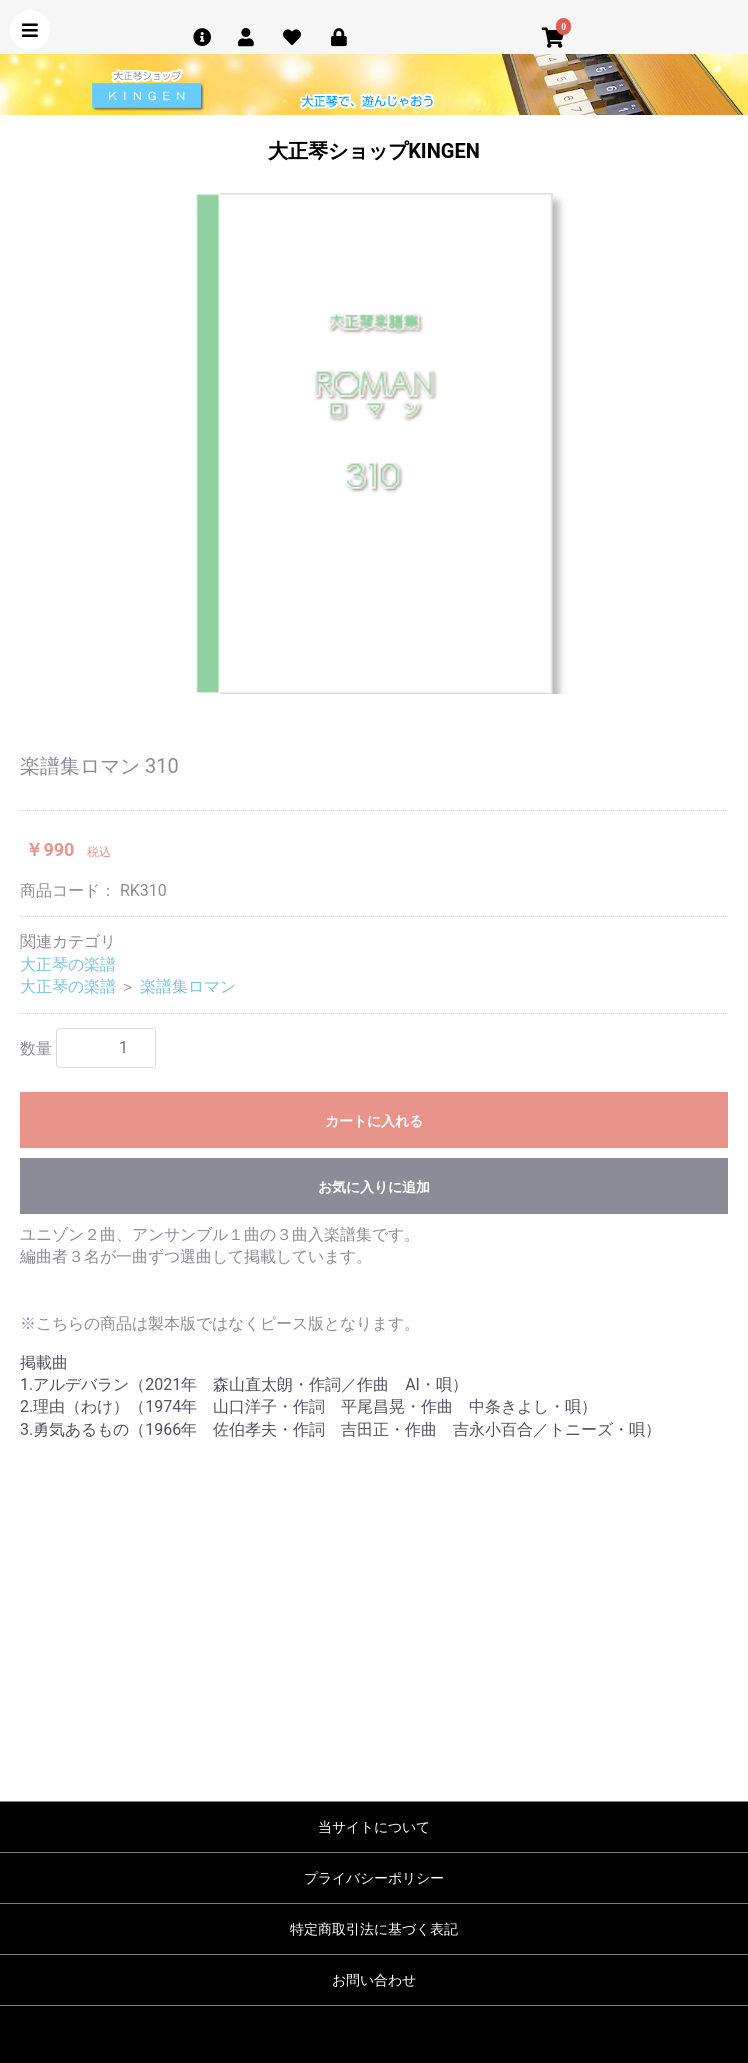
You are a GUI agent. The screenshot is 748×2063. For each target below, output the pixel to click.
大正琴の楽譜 (68, 964)
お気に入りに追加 (374, 1187)
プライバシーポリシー (374, 1878)
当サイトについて (374, 1827)
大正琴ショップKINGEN (374, 151)
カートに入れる (374, 1121)
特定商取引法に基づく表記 (374, 1929)
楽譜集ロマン (188, 986)
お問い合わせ (374, 1980)
